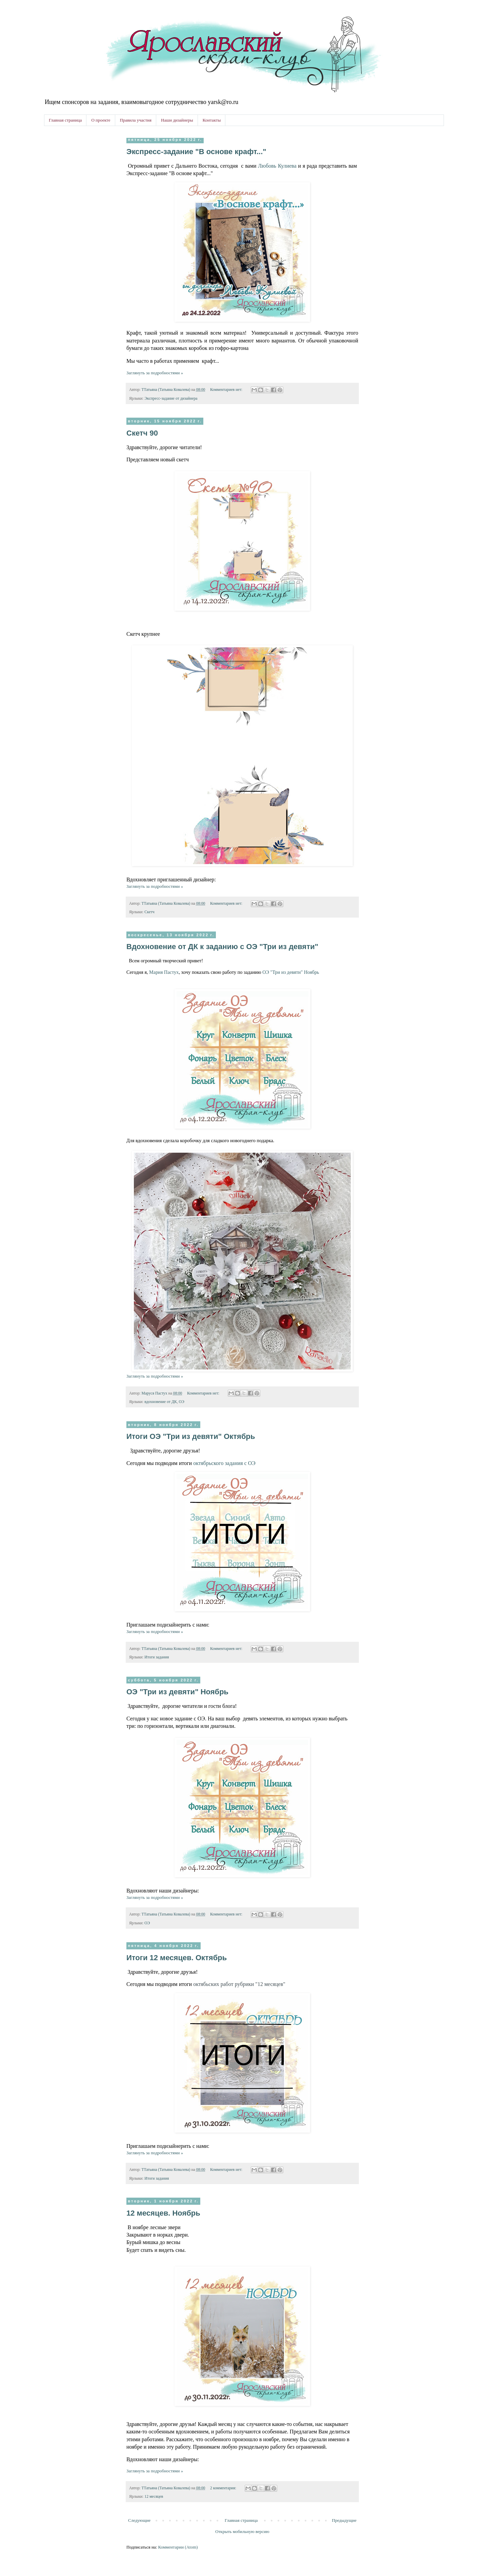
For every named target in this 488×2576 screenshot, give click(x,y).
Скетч (149, 912)
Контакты (212, 120)
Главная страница (65, 120)
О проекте (100, 120)
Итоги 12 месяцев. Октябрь (176, 1957)
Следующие (139, 2520)
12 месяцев (153, 2496)
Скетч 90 (142, 433)
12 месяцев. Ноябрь (163, 2213)
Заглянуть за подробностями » (154, 372)
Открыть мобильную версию (242, 2531)
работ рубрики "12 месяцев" (239, 1984)
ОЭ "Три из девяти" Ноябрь (290, 972)
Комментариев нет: (226, 390)
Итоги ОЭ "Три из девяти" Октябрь (190, 1436)
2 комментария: (223, 2488)
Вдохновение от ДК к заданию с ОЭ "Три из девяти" (222, 946)
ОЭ (181, 1402)
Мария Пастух (164, 972)
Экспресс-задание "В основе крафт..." (196, 151)
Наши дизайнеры (177, 120)
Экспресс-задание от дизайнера (170, 398)
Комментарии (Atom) (178, 2547)
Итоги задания (156, 1657)
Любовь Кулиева (277, 166)
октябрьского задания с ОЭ (224, 1463)
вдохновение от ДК (160, 1402)
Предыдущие (344, 2520)
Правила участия (135, 120)
